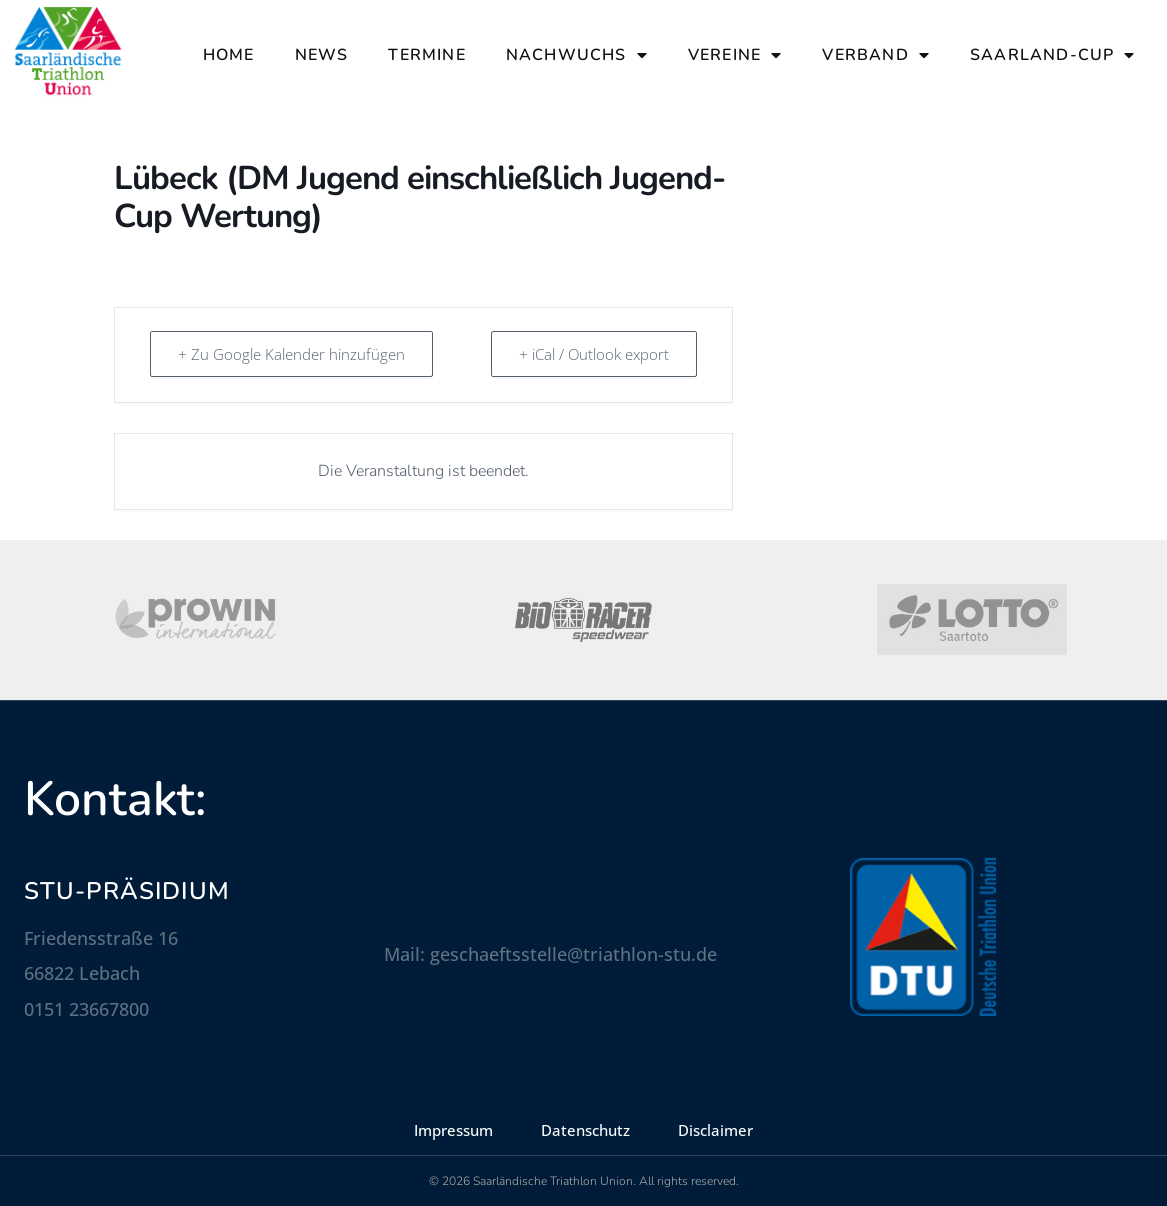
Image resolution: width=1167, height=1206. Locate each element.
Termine (426, 55)
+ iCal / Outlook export (593, 354)
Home (229, 55)
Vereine (735, 55)
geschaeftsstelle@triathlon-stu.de (573, 954)
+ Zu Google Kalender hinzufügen (292, 354)
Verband (876, 55)
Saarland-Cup (1053, 55)
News (322, 55)
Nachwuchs (577, 55)
